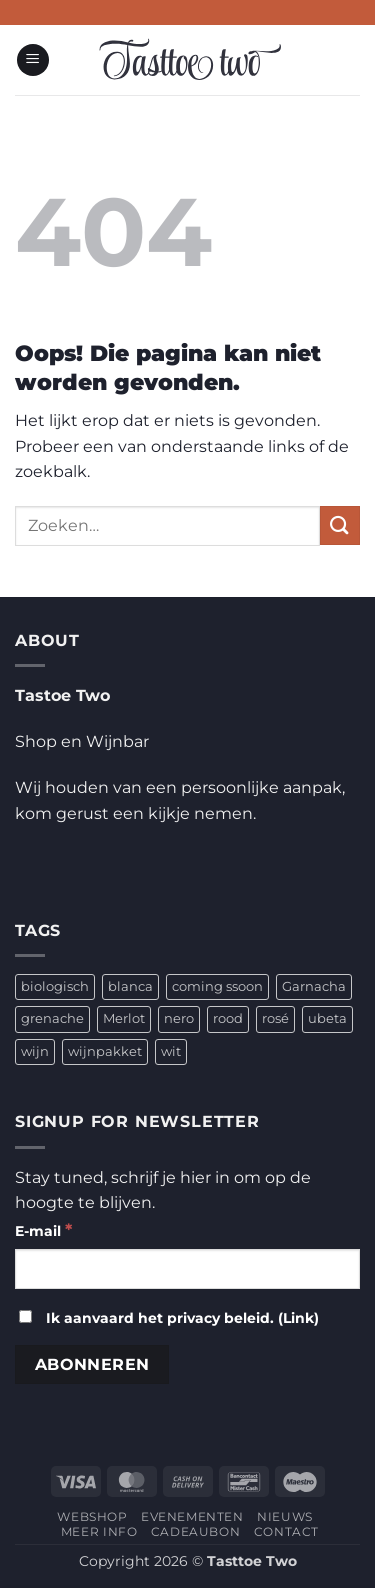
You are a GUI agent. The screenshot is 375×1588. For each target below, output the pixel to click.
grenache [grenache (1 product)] (52, 1018)
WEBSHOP (92, 1516)
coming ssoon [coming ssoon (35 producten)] (217, 986)
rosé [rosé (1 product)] (275, 1018)
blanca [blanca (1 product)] (130, 986)
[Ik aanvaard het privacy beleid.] (25, 1316)
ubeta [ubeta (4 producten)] (327, 1018)
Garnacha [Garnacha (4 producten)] (314, 986)
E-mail (43, 1229)
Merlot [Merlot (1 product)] (124, 1018)
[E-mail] (187, 1269)
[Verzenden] (340, 525)
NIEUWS (285, 1516)
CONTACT (286, 1531)
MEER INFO (99, 1531)
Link (298, 1318)
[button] (33, 60)
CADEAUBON (196, 1531)
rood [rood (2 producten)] (228, 1018)
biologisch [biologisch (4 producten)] (55, 986)
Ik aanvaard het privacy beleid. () (169, 1318)
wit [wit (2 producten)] (171, 1051)
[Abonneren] (92, 1364)
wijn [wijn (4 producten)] (35, 1051)
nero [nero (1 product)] (179, 1018)
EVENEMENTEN (192, 1516)
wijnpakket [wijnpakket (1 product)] (105, 1051)
